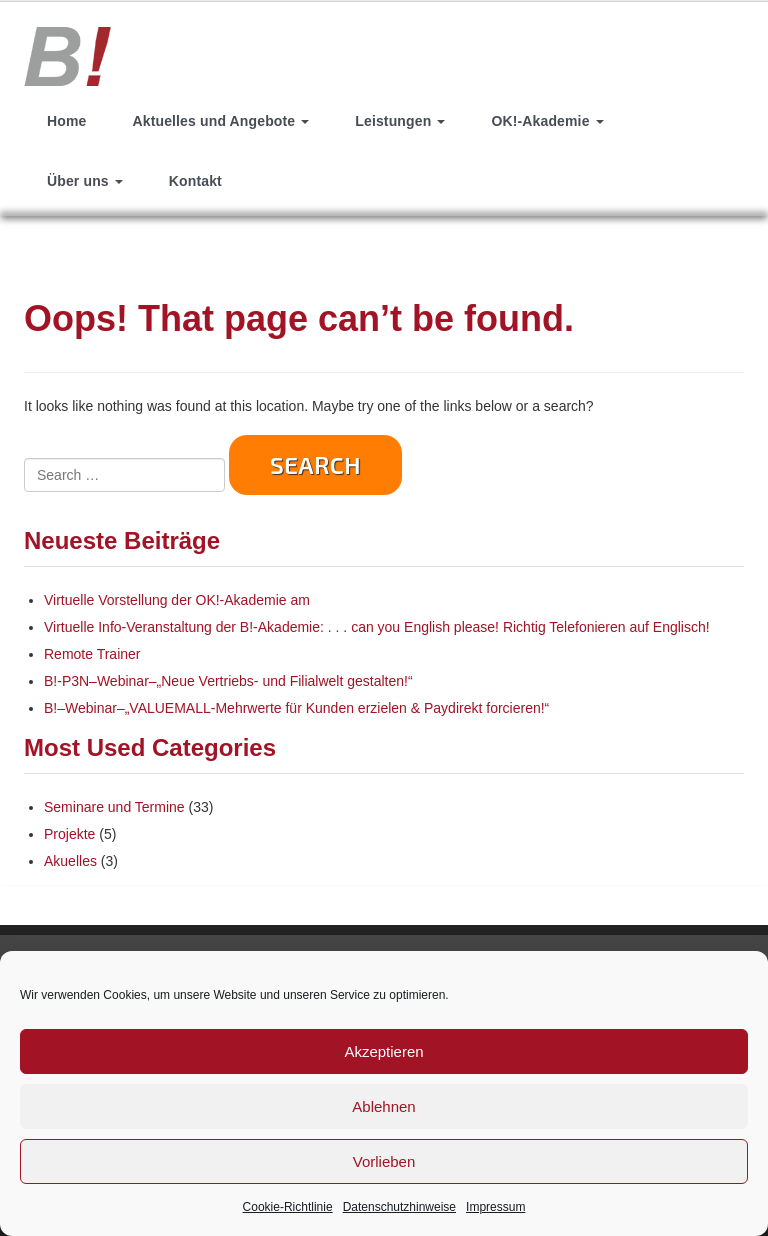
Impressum (495, 1207)
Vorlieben (384, 1161)
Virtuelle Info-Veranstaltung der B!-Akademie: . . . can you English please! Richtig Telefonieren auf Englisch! (377, 627)
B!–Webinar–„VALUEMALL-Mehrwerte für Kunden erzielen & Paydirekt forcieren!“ (296, 708)
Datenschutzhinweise (399, 1207)
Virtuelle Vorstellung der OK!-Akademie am (177, 600)
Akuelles (70, 861)
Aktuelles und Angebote (220, 121)
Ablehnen (383, 1106)
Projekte (69, 834)
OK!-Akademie (547, 121)
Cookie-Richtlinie (288, 1207)
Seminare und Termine (114, 807)
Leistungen (400, 121)
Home (66, 121)
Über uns (85, 181)
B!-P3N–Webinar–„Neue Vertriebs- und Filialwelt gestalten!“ (228, 681)
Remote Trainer (92, 654)
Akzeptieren (383, 1051)
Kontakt (195, 181)
